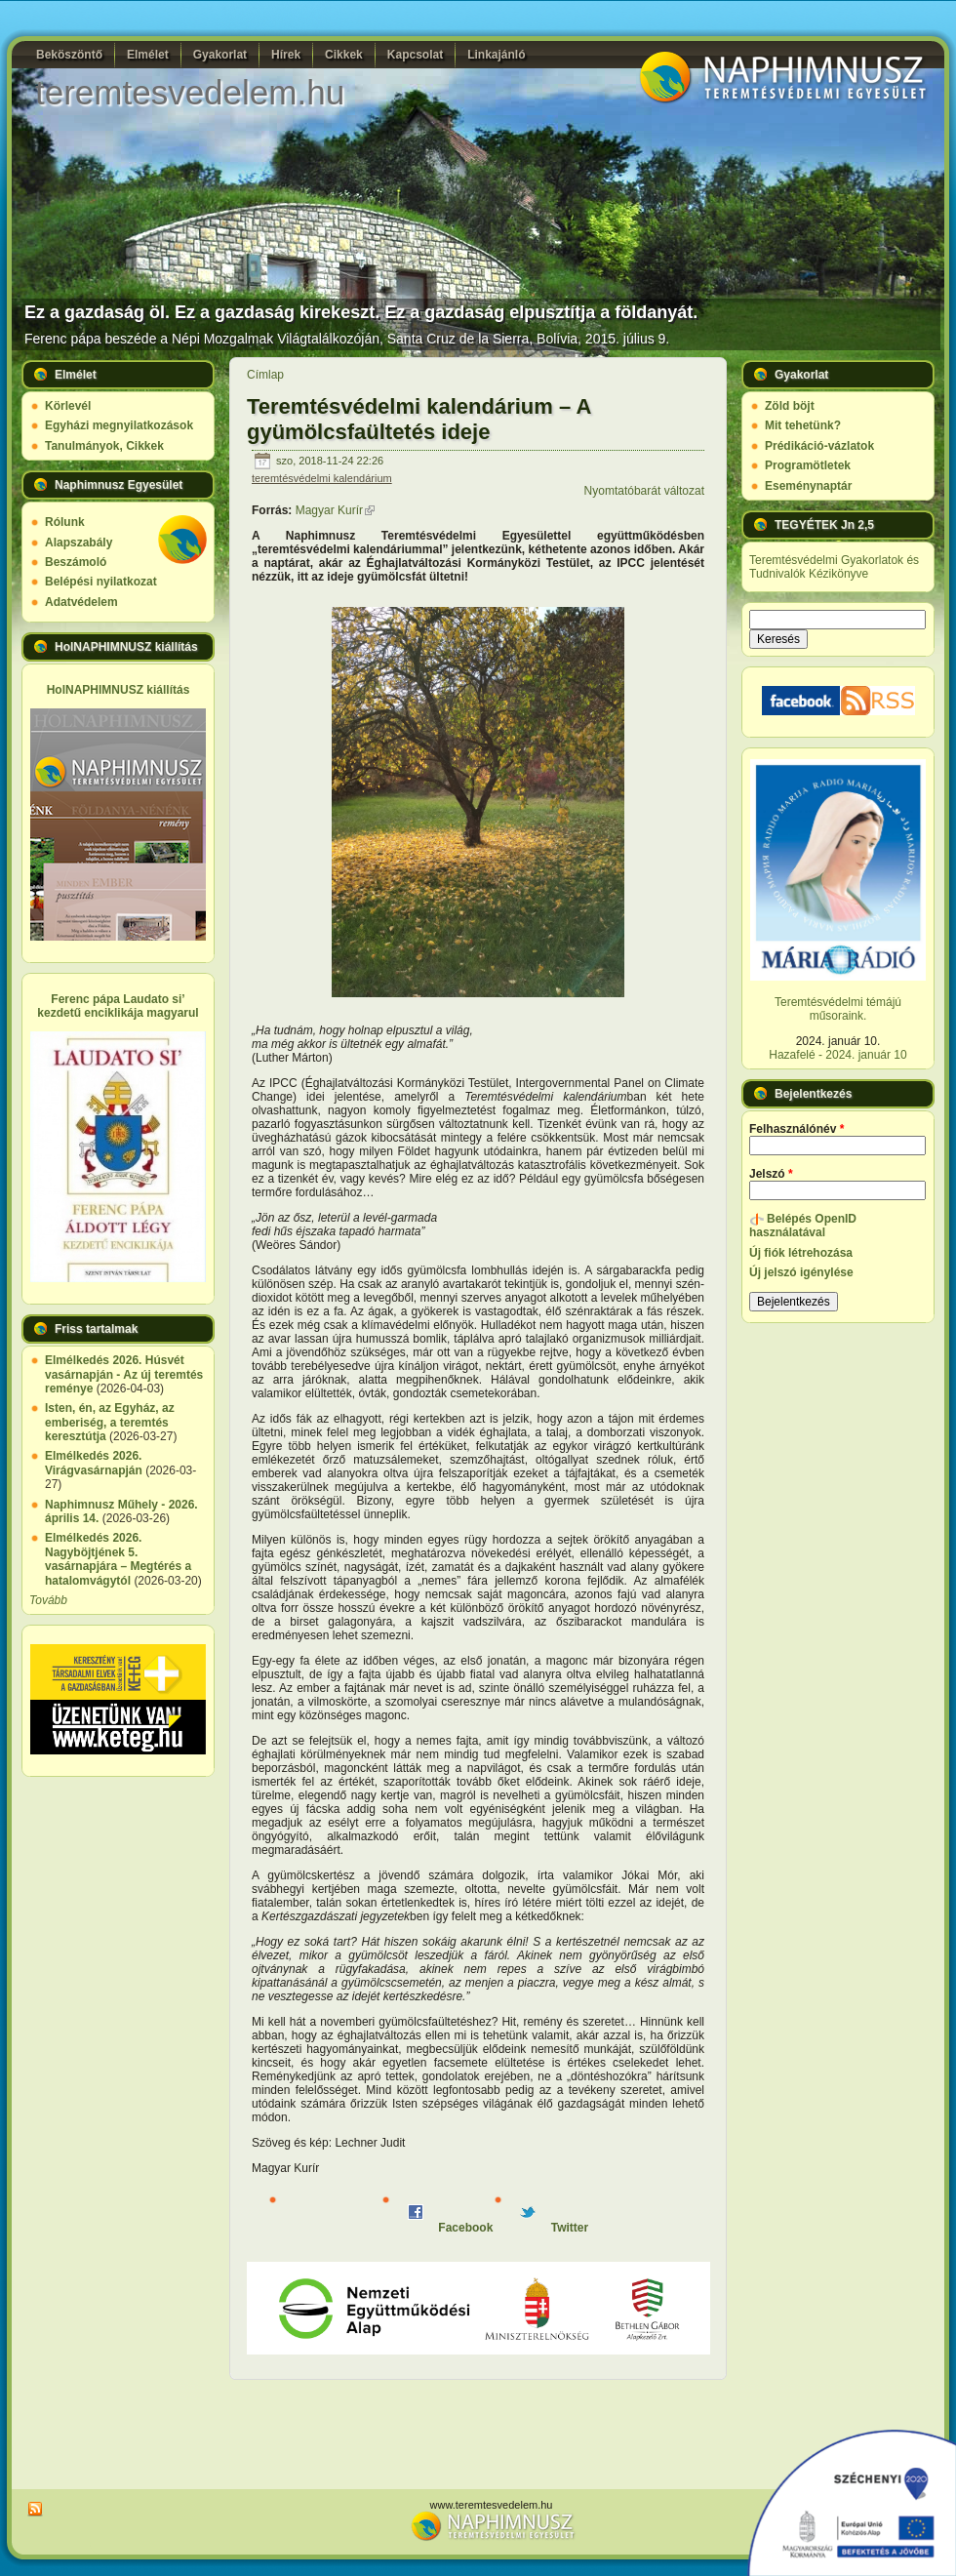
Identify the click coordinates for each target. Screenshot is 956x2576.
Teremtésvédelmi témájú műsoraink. (838, 1009)
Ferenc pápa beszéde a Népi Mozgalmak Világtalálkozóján (201, 338)
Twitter (554, 2227)
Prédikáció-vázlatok (819, 446)
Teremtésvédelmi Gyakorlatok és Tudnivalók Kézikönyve (834, 567)
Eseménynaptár (808, 486)
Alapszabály (78, 542)
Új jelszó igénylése (801, 1272)
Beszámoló (75, 562)
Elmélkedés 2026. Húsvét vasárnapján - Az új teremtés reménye (124, 1374)
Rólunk (65, 522)
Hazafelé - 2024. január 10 (837, 1055)
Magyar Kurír (335, 510)
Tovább (48, 1600)
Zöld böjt (790, 406)
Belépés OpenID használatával (802, 1225)
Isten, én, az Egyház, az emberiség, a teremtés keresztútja (110, 1422)
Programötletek (808, 465)
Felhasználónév (796, 1129)
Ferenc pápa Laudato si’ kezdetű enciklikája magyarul (117, 1006)
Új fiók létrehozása (801, 1253)
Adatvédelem (81, 602)
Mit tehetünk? (803, 425)
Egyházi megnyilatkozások (119, 425)
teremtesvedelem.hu (189, 92)
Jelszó (771, 1174)
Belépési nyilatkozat (101, 581)
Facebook (450, 2227)
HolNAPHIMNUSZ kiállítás (118, 690)
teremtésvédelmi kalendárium (322, 478)
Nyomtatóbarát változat (644, 491)
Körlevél (68, 406)
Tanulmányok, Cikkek (104, 446)
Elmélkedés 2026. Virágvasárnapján (93, 1462)
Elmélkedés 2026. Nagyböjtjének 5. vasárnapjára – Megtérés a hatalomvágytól (118, 1559)
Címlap (265, 375)
